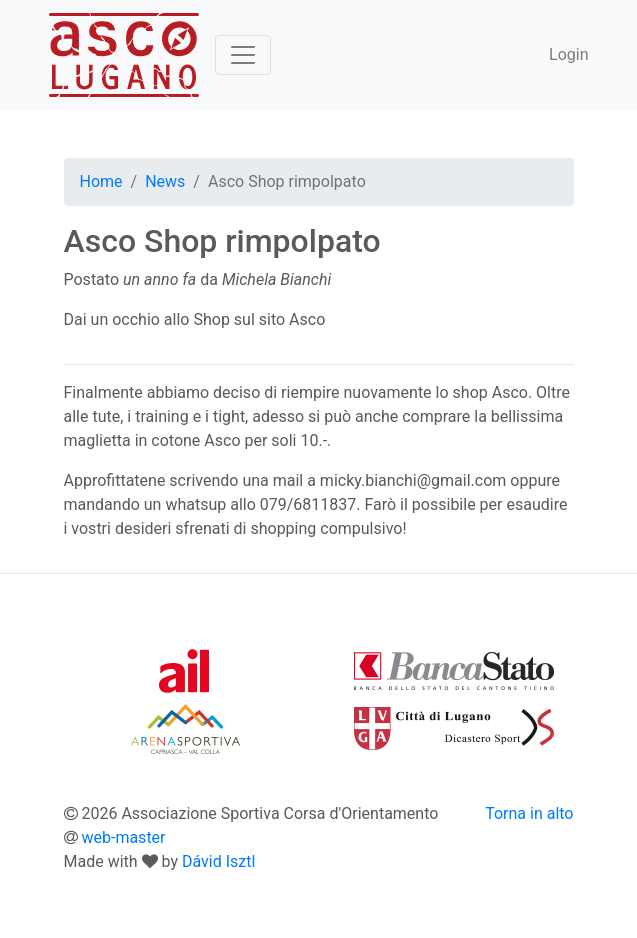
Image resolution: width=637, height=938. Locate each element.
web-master (123, 837)
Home (101, 181)
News (165, 181)
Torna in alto (529, 813)
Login (568, 54)
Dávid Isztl (218, 861)
